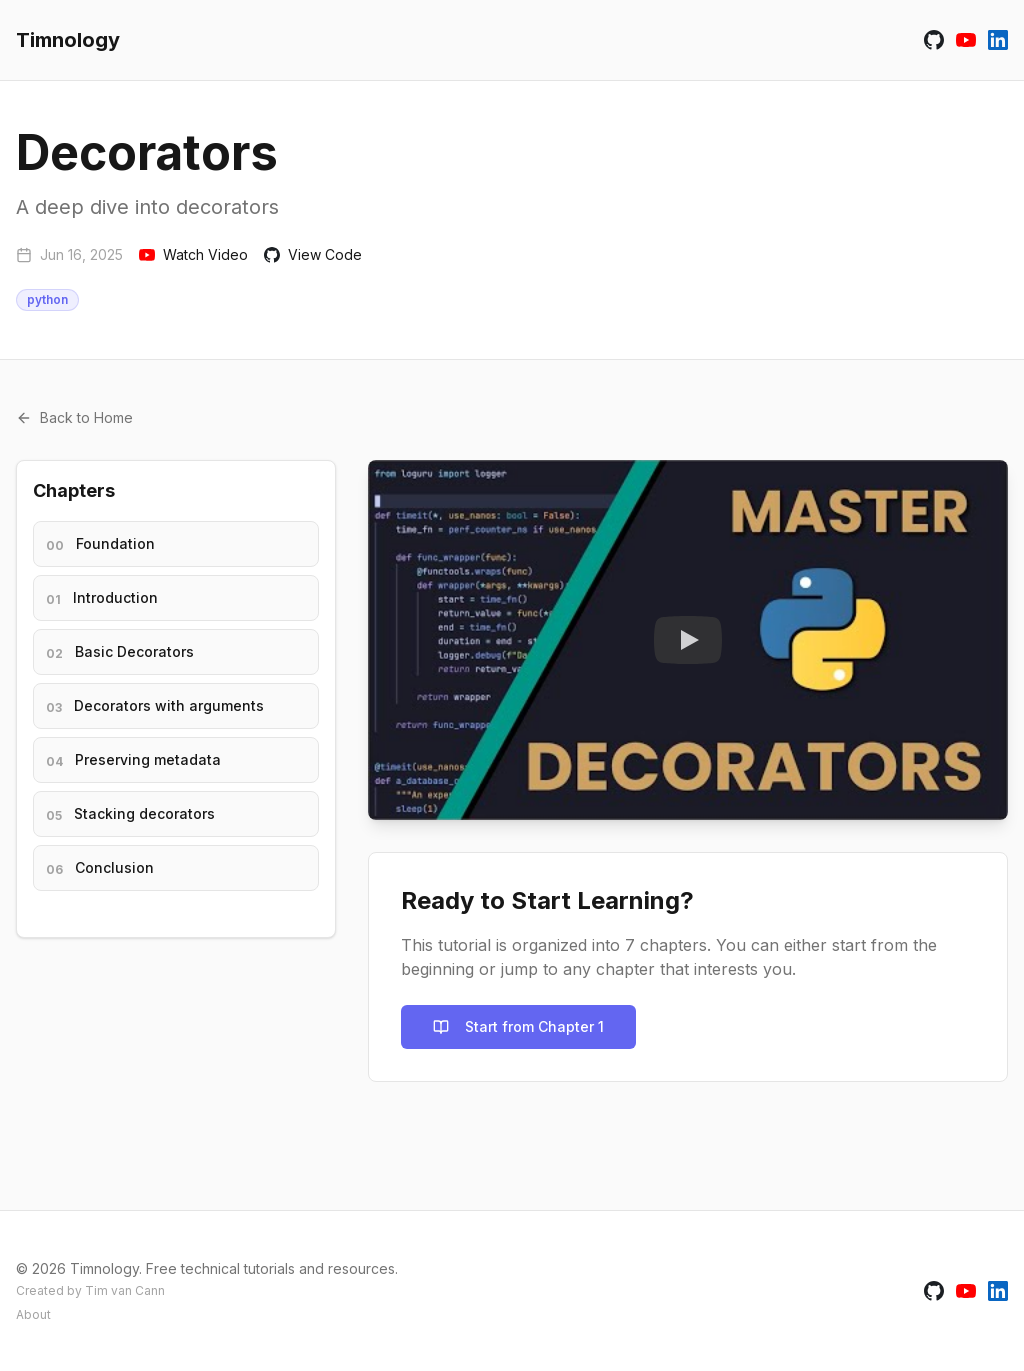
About (33, 1314)
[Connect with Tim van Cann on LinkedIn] (998, 40)
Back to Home (74, 417)
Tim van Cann (125, 1290)
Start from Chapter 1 (518, 1026)
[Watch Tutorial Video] (688, 640)
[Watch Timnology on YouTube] (966, 40)
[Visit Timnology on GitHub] (934, 40)
